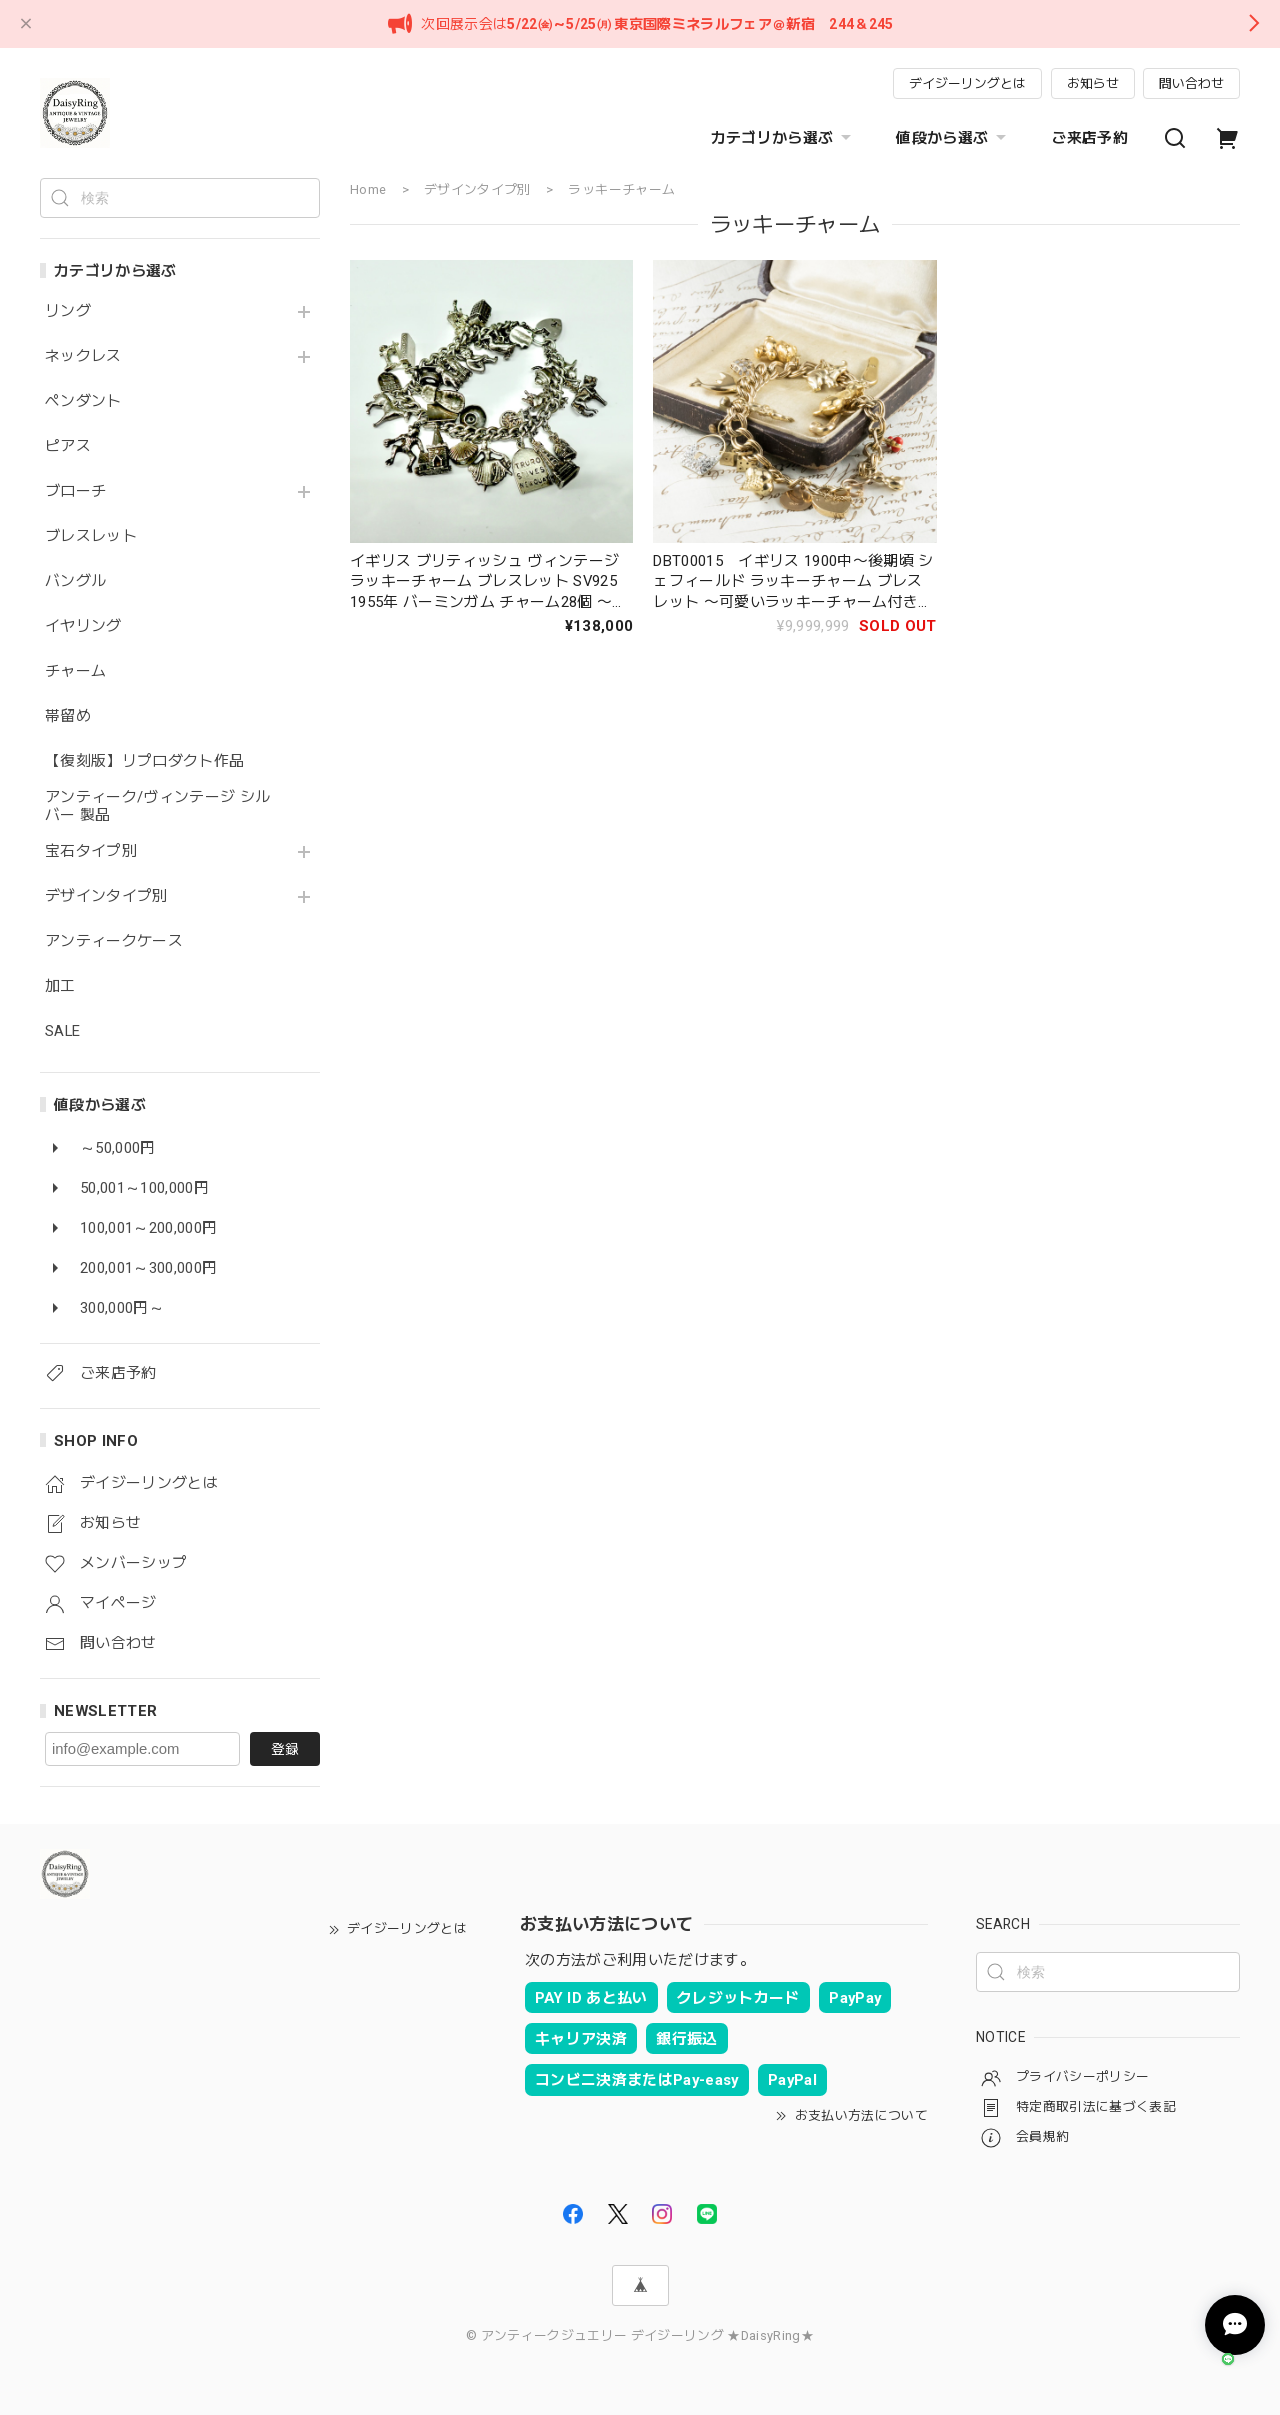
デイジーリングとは (967, 83)
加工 (60, 986)
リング (68, 311)
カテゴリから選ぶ (784, 138)
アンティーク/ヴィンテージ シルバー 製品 (157, 806)
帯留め (68, 716)
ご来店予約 (1089, 138)
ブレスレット (91, 536)
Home (368, 189)
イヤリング (83, 626)
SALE (62, 1031)
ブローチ (75, 491)
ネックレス (83, 356)
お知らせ (1093, 83)
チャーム (75, 671)
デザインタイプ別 (106, 896)
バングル (75, 581)
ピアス (68, 446)
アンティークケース (114, 941)
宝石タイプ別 (98, 851)
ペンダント (83, 401)
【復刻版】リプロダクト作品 (144, 761)
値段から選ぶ (953, 138)
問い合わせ (1191, 83)
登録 (285, 1749)
